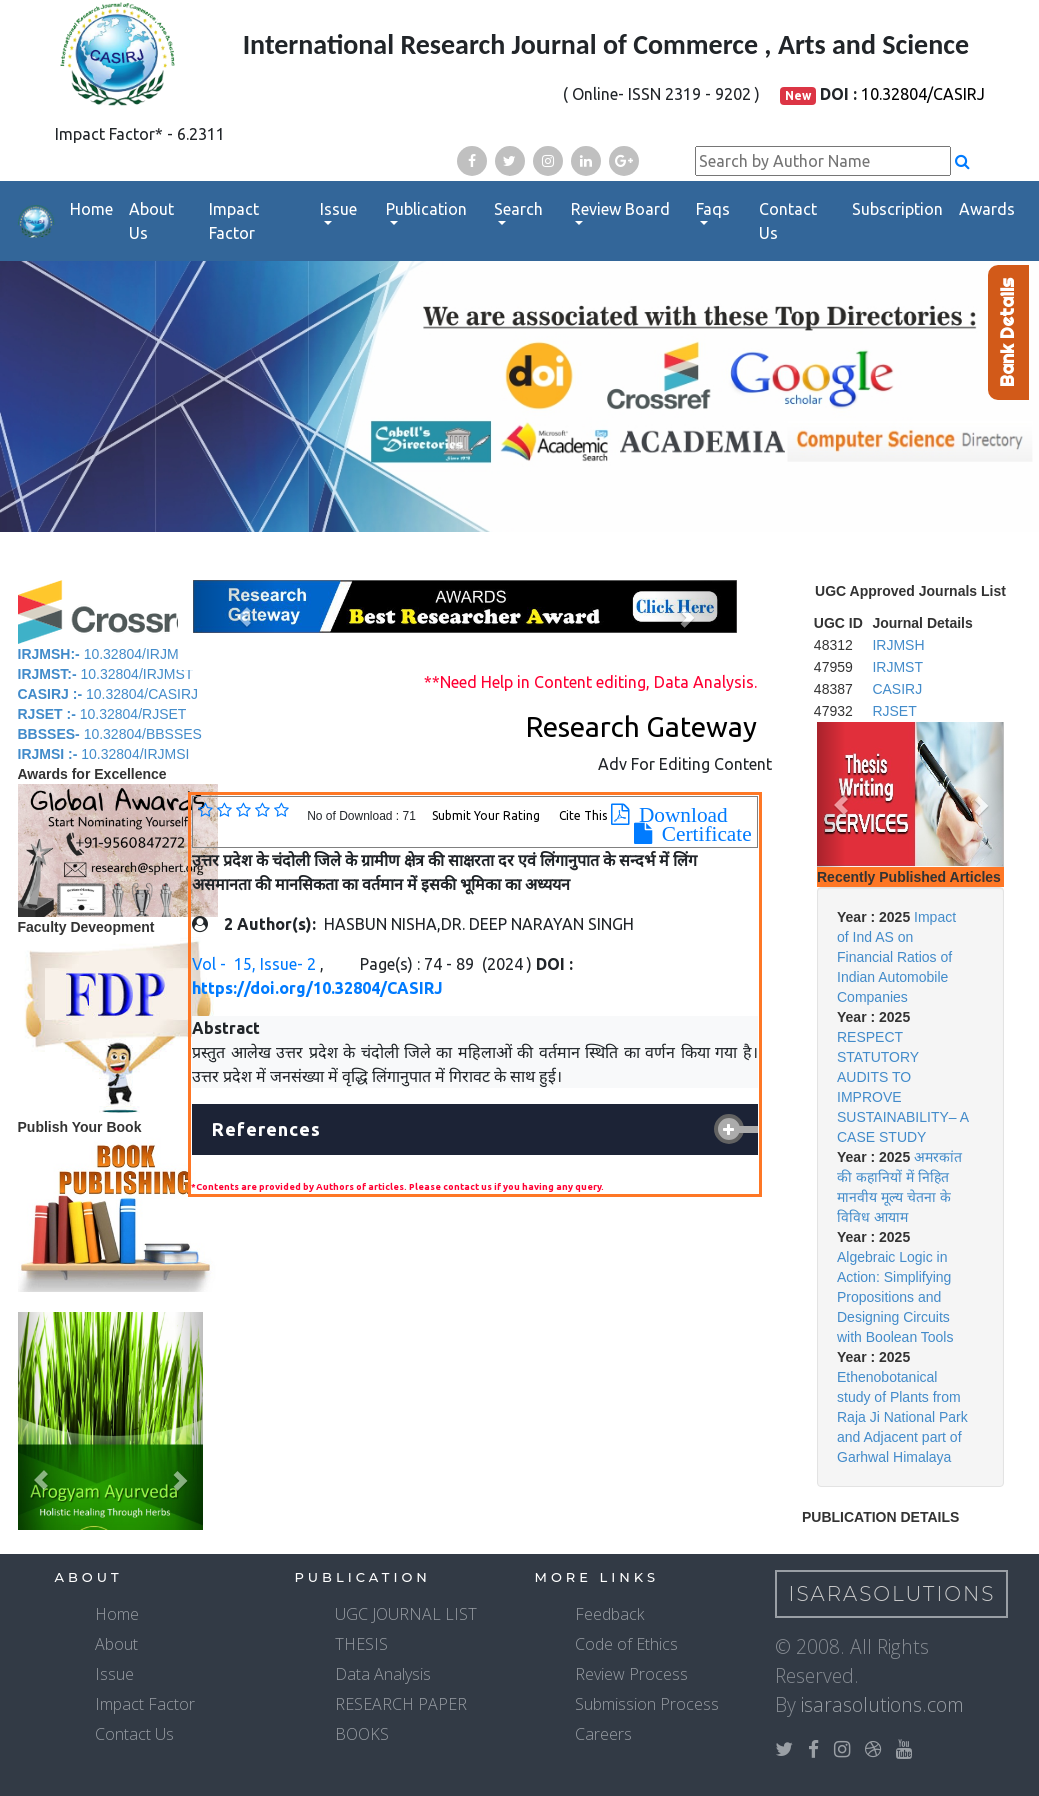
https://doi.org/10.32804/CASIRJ (317, 988)
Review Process (631, 1674)
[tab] (475, 1130)
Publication (426, 209)
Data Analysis (383, 1674)
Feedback (609, 1614)
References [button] (266, 1129)
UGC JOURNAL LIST (406, 1614)
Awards (987, 209)
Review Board (620, 209)
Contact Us (788, 221)
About (116, 1644)
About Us (151, 221)
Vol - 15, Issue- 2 (256, 964)
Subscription (897, 209)
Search (518, 209)
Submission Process (647, 1704)
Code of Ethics (626, 1644)
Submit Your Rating (487, 815)
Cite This (583, 815)
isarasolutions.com (882, 1704)
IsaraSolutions (892, 1594)
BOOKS (362, 1734)
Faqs (713, 209)
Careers (603, 1734)
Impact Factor (234, 221)
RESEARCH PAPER (401, 1704)
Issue (338, 209)
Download (678, 815)
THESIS (361, 1644)
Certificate (702, 834)
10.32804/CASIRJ (923, 94)
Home (91, 209)
